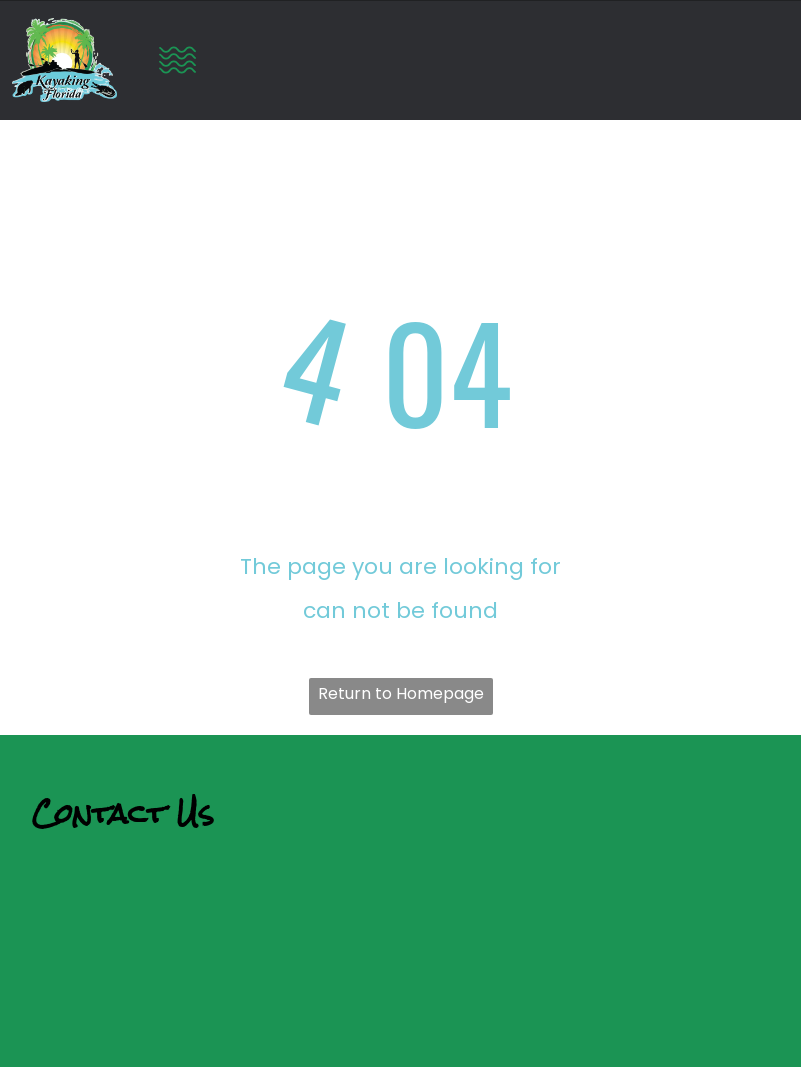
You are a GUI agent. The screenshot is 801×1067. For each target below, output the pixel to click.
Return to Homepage (401, 693)
